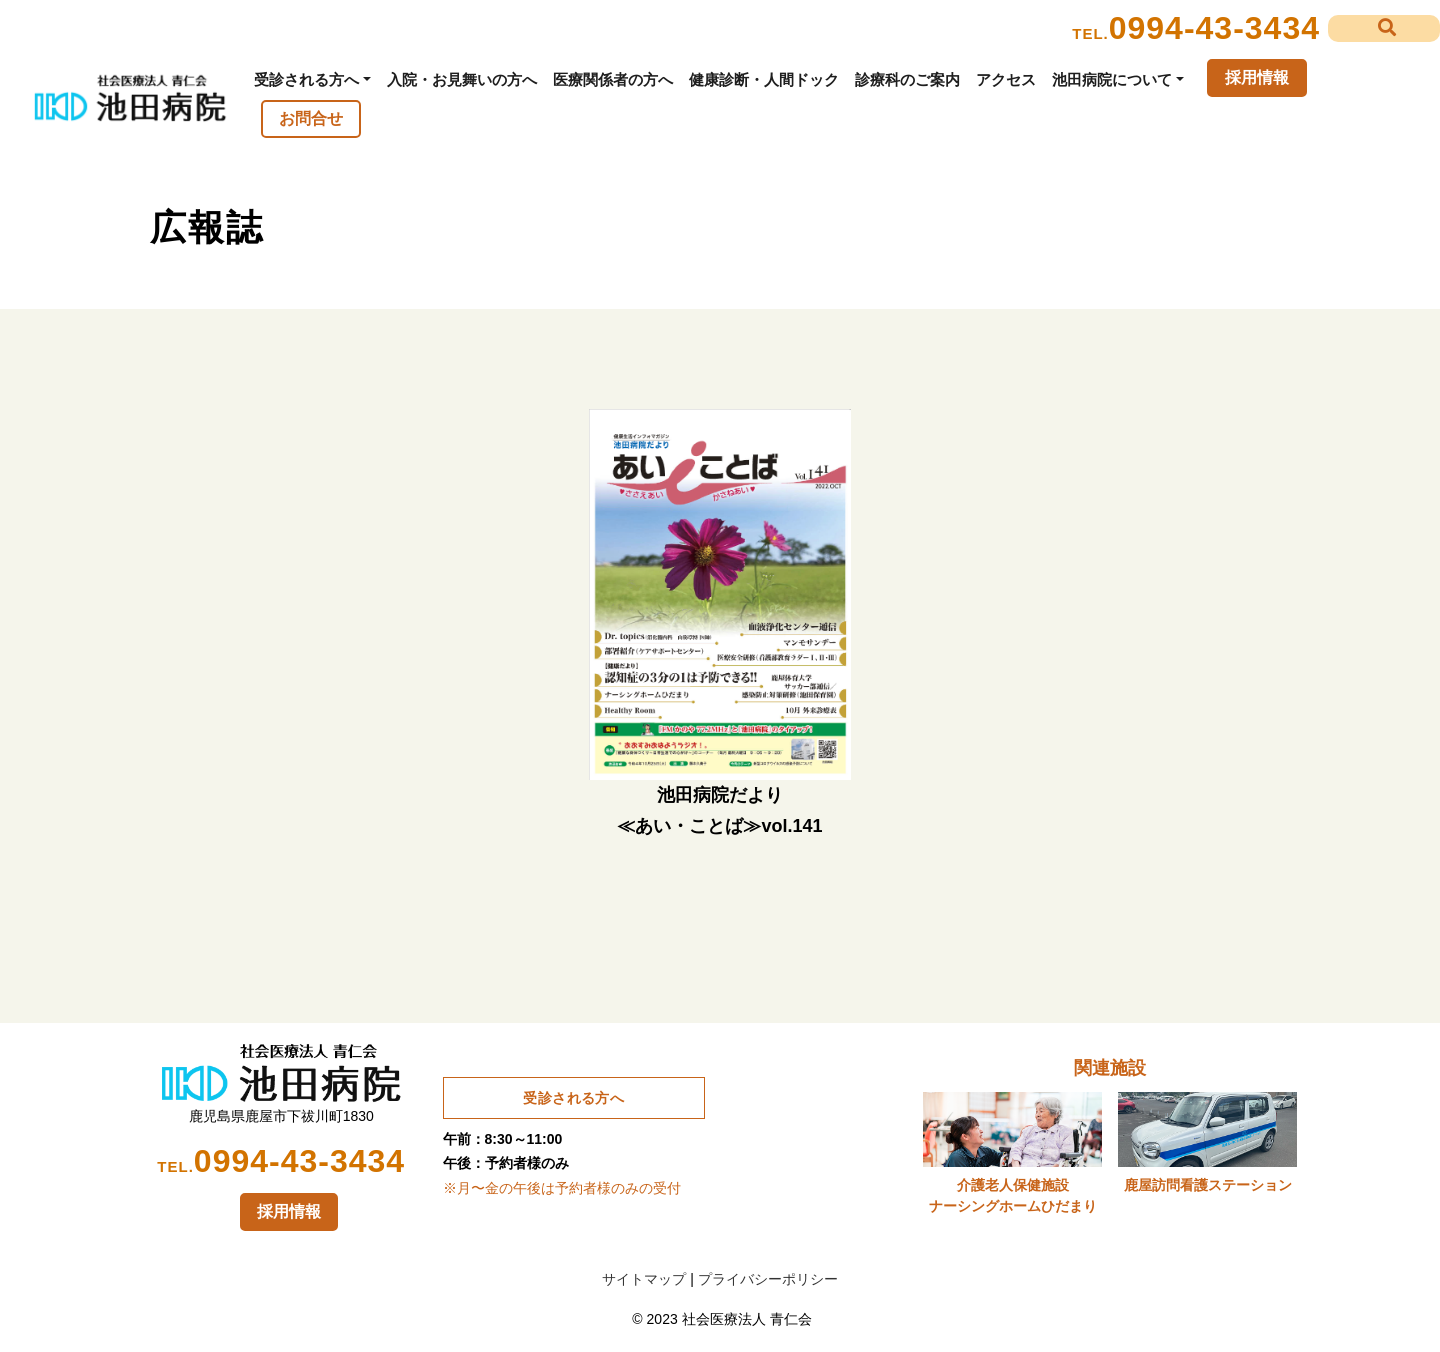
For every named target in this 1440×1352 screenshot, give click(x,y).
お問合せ (311, 118)
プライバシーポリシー (768, 1279)
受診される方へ (306, 79)
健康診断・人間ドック (764, 79)
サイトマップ (644, 1279)
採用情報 (1257, 77)
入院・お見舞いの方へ (462, 79)
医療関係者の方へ (613, 79)
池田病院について (1112, 79)
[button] (1384, 28)
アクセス (1006, 79)
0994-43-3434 (1214, 28)
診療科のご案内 (907, 79)
